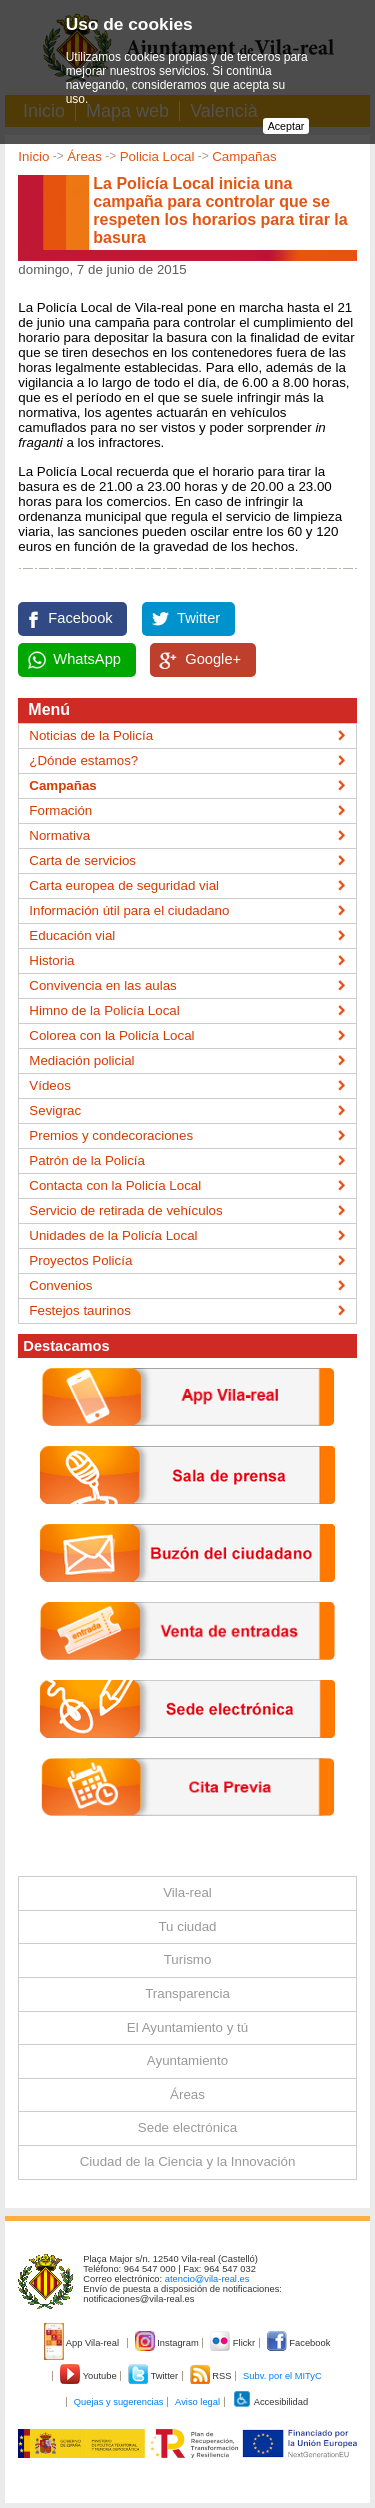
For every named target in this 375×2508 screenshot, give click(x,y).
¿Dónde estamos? (83, 760)
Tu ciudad (187, 1926)
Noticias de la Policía (91, 735)
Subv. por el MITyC (282, 2376)
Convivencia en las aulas (102, 985)
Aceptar (286, 126)
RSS (212, 2376)
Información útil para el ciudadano (129, 910)
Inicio (33, 156)
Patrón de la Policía (87, 1160)
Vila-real (187, 1892)
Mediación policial (81, 1060)
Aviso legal (197, 2402)
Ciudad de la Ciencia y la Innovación (188, 2161)
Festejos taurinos (80, 1310)
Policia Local (157, 156)
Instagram (168, 2343)
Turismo (188, 1959)
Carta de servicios (82, 860)
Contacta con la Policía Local (115, 1185)
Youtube (89, 2376)
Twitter (198, 618)
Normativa (59, 835)
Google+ (213, 659)
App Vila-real (83, 2343)
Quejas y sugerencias (119, 2402)
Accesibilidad (270, 2402)
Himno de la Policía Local (104, 1010)
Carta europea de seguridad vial (124, 885)
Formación (60, 810)
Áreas (84, 156)
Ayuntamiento (187, 2060)
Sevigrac (55, 1110)
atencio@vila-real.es (207, 2279)
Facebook (80, 618)
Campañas (244, 156)
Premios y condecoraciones (111, 1135)
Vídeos (50, 1085)
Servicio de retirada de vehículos (125, 1210)
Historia (51, 960)
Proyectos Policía (80, 1260)
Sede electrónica (187, 2127)
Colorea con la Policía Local (111, 1035)
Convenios (60, 1285)
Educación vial (72, 935)
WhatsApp (87, 659)
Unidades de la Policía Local (113, 1235)
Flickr (233, 2343)
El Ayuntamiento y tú (187, 2027)
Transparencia (187, 1993)
